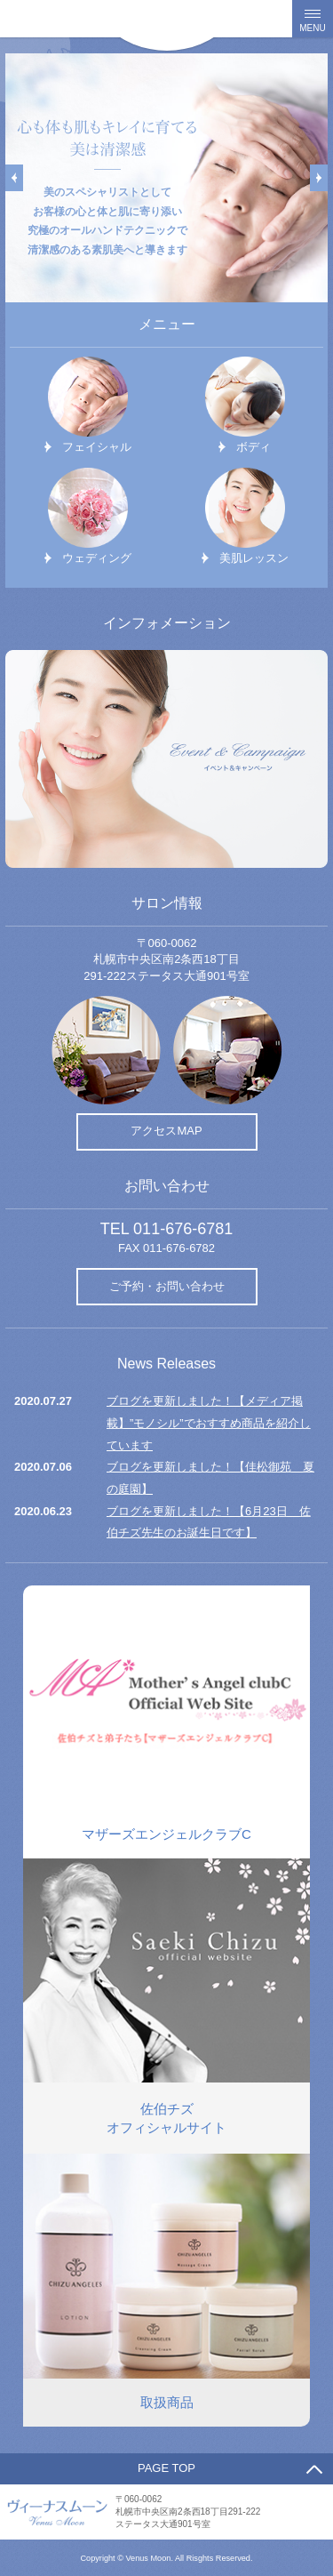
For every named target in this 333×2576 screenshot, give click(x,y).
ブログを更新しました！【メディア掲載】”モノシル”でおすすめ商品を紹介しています (209, 1422)
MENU (312, 28)
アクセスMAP (166, 1130)
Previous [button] (14, 178)
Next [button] (319, 178)
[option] (166, 177)
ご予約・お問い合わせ (167, 1286)
